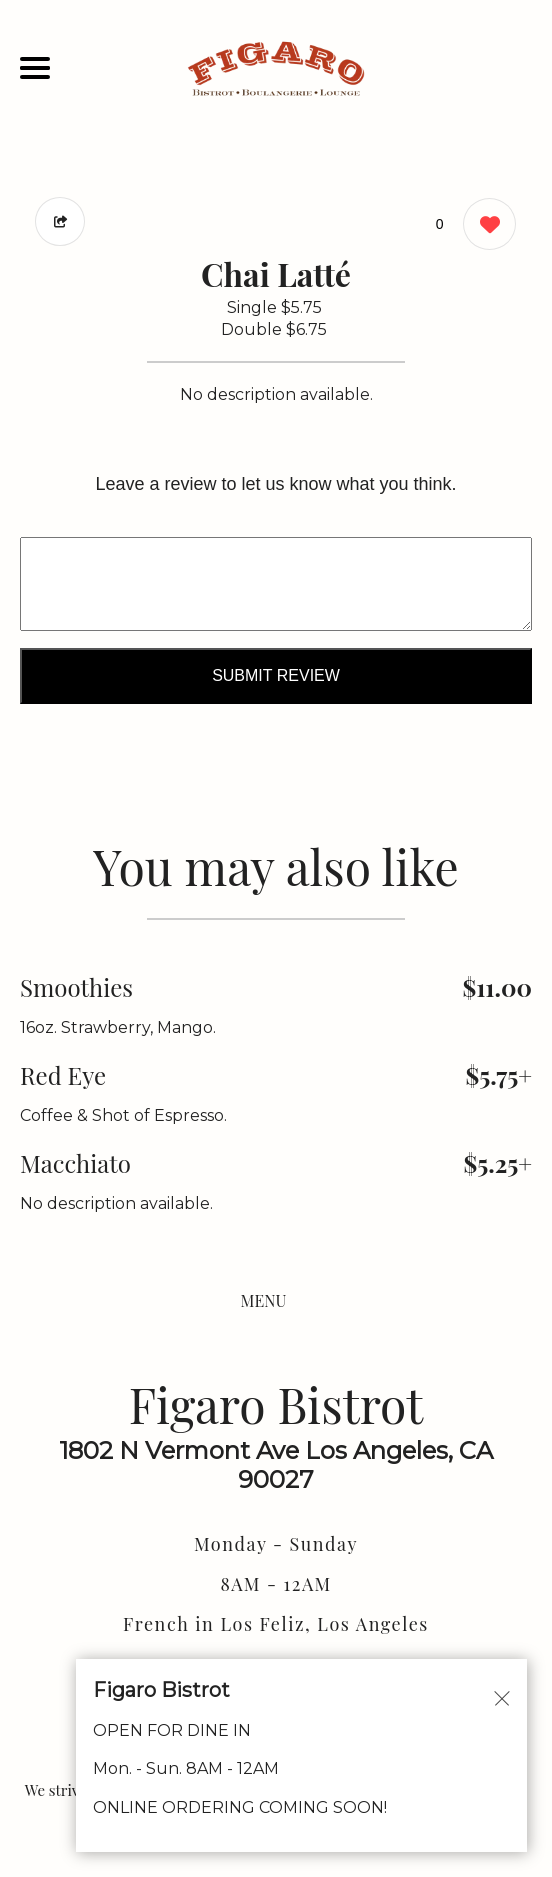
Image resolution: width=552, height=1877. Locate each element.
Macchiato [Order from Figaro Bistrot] (75, 1163)
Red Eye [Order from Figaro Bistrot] (63, 1075)
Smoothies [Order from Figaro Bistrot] (76, 987)
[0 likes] (484, 226)
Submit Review (276, 675)
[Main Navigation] (35, 68)
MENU (264, 1300)
